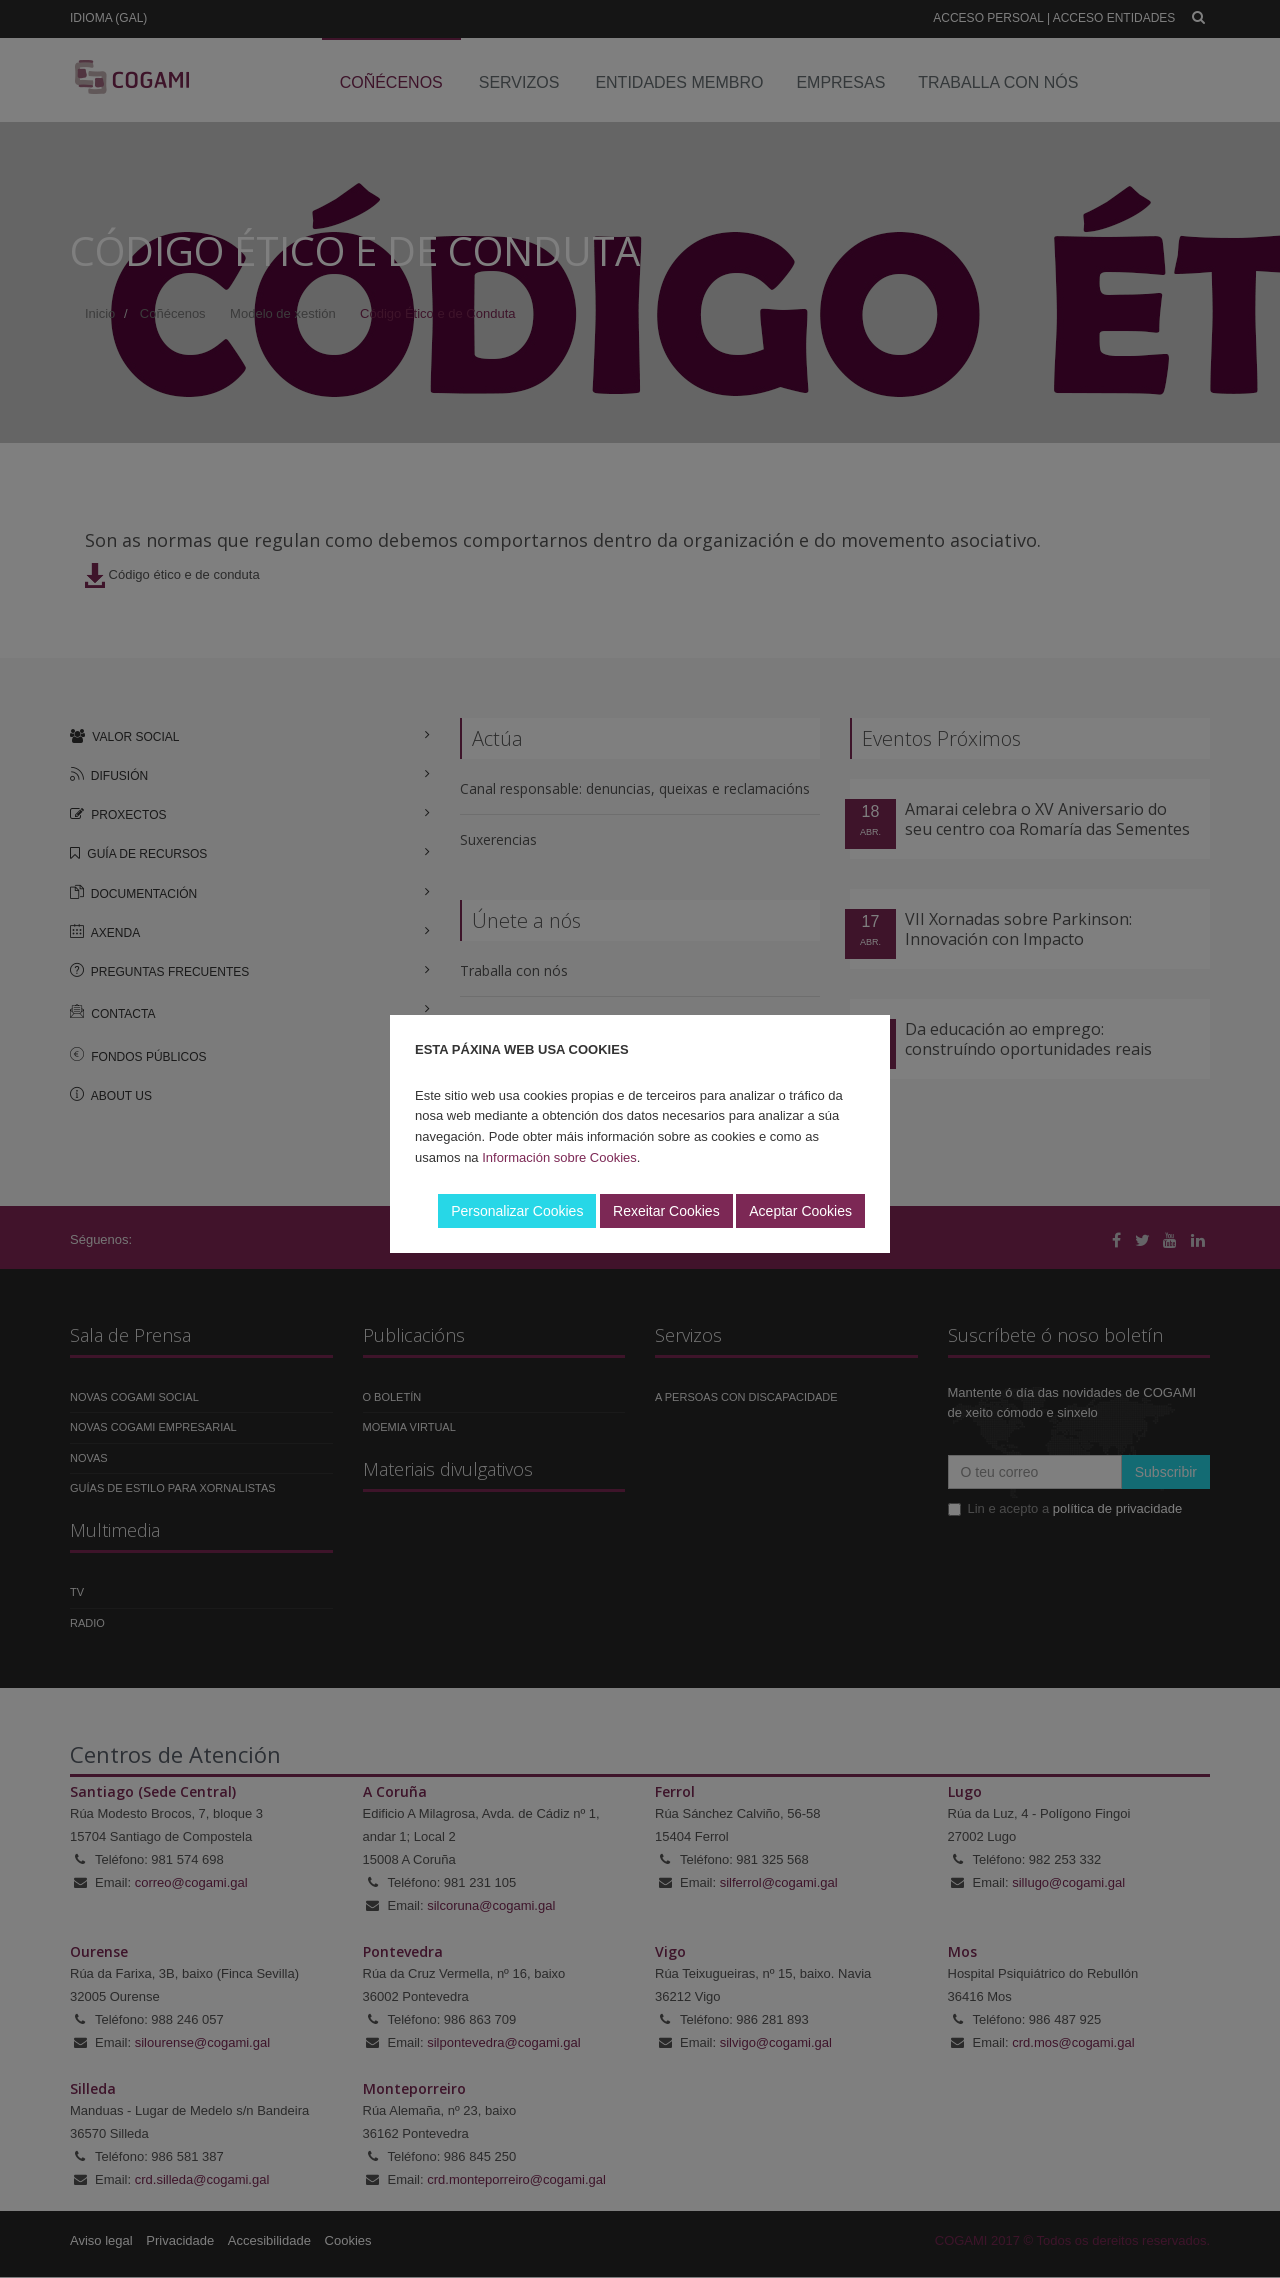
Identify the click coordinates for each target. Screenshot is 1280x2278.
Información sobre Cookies (559, 1157)
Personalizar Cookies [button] (517, 1211)
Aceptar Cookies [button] (800, 1211)
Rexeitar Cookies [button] (666, 1211)
